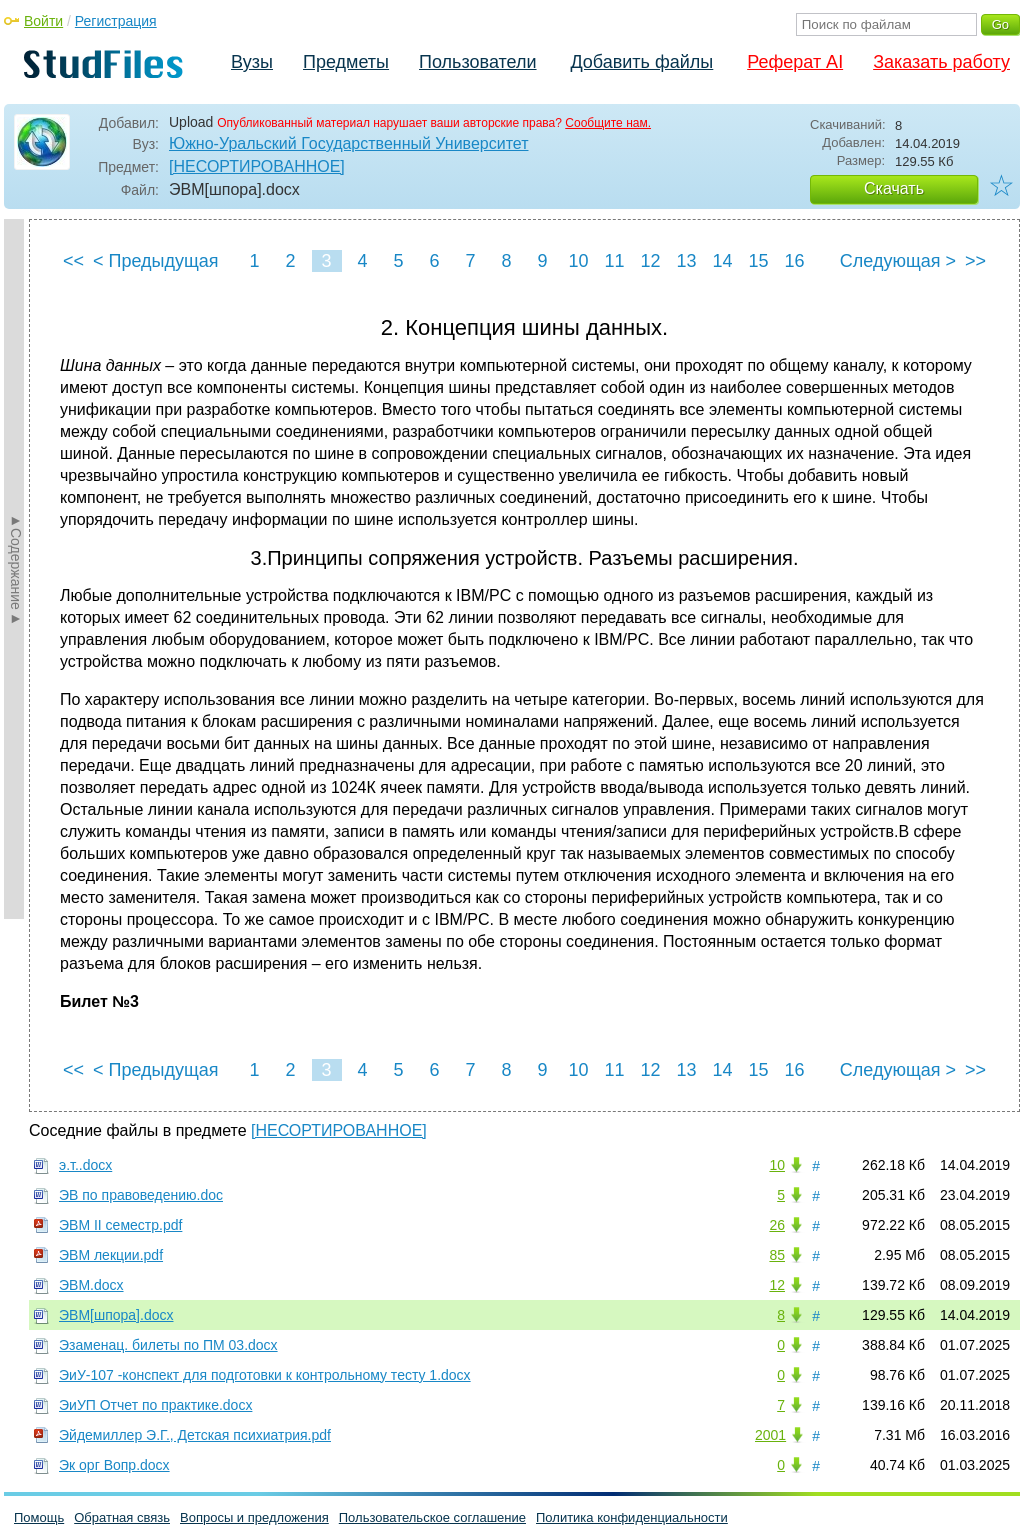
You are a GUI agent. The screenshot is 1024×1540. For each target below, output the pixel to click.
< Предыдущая (156, 261)
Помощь (39, 1517)
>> (975, 261)
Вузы (252, 62)
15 (758, 261)
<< (73, 261)
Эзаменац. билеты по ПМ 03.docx (168, 1345)
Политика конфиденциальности (632, 1517)
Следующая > (898, 261)
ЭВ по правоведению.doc (141, 1195)
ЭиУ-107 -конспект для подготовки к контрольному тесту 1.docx (265, 1375)
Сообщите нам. (608, 123)
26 (777, 1225)
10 (578, 261)
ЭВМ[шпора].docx (116, 1315)
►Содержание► (16, 569)
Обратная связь (122, 1517)
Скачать (894, 188)
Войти (43, 21)
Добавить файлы (641, 62)
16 (794, 261)
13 (686, 261)
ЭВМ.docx (91, 1285)
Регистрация (116, 21)
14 (722, 261)
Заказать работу (941, 62)
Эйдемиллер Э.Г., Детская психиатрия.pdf (195, 1435)
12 (650, 261)
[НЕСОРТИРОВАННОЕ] (257, 166)
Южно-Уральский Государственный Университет (348, 143)
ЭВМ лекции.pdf (111, 1255)
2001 (770, 1435)
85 (777, 1255)
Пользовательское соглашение (432, 1517)
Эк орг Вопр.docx (114, 1465)
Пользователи (477, 62)
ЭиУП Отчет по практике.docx (155, 1405)
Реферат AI (795, 62)
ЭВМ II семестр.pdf (120, 1225)
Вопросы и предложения (254, 1517)
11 (614, 261)
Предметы (346, 62)
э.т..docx (85, 1165)
